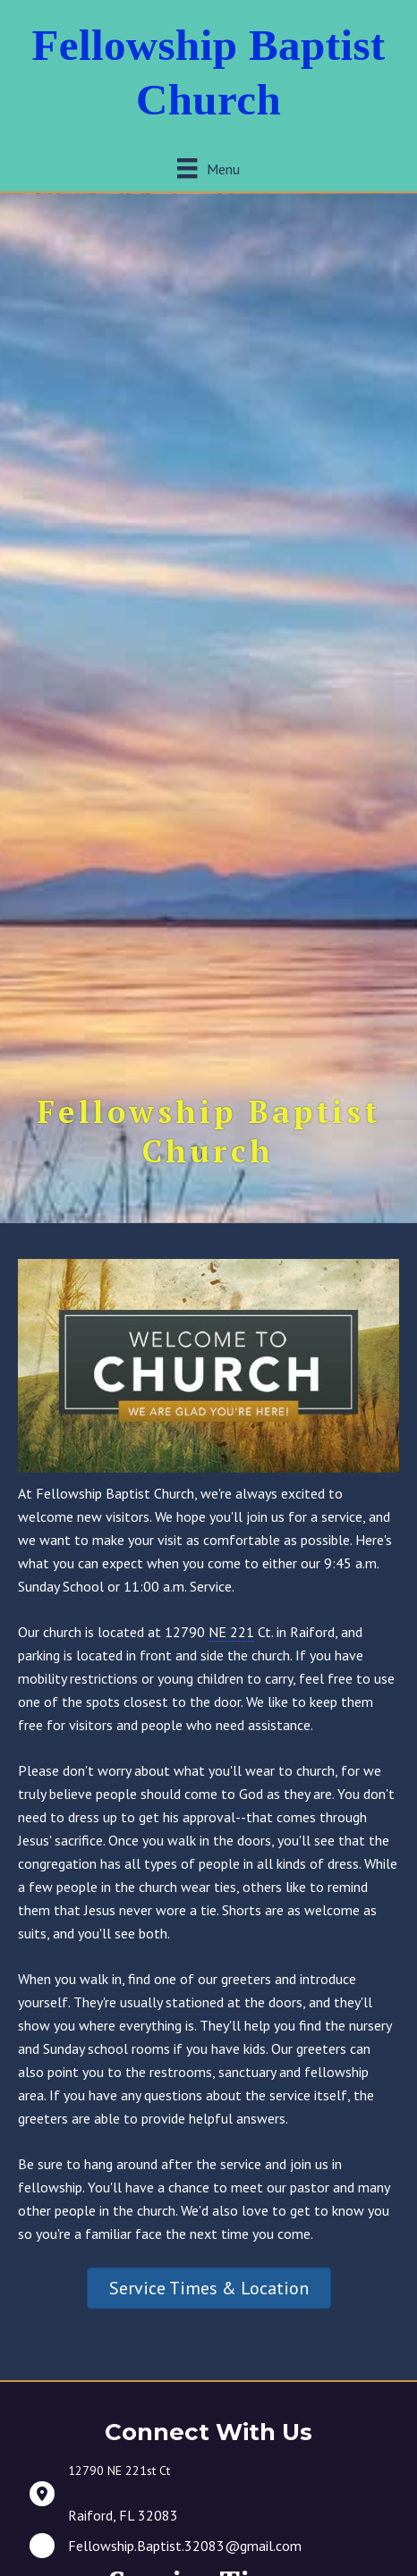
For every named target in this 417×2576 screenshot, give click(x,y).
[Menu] (208, 168)
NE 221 (231, 1632)
